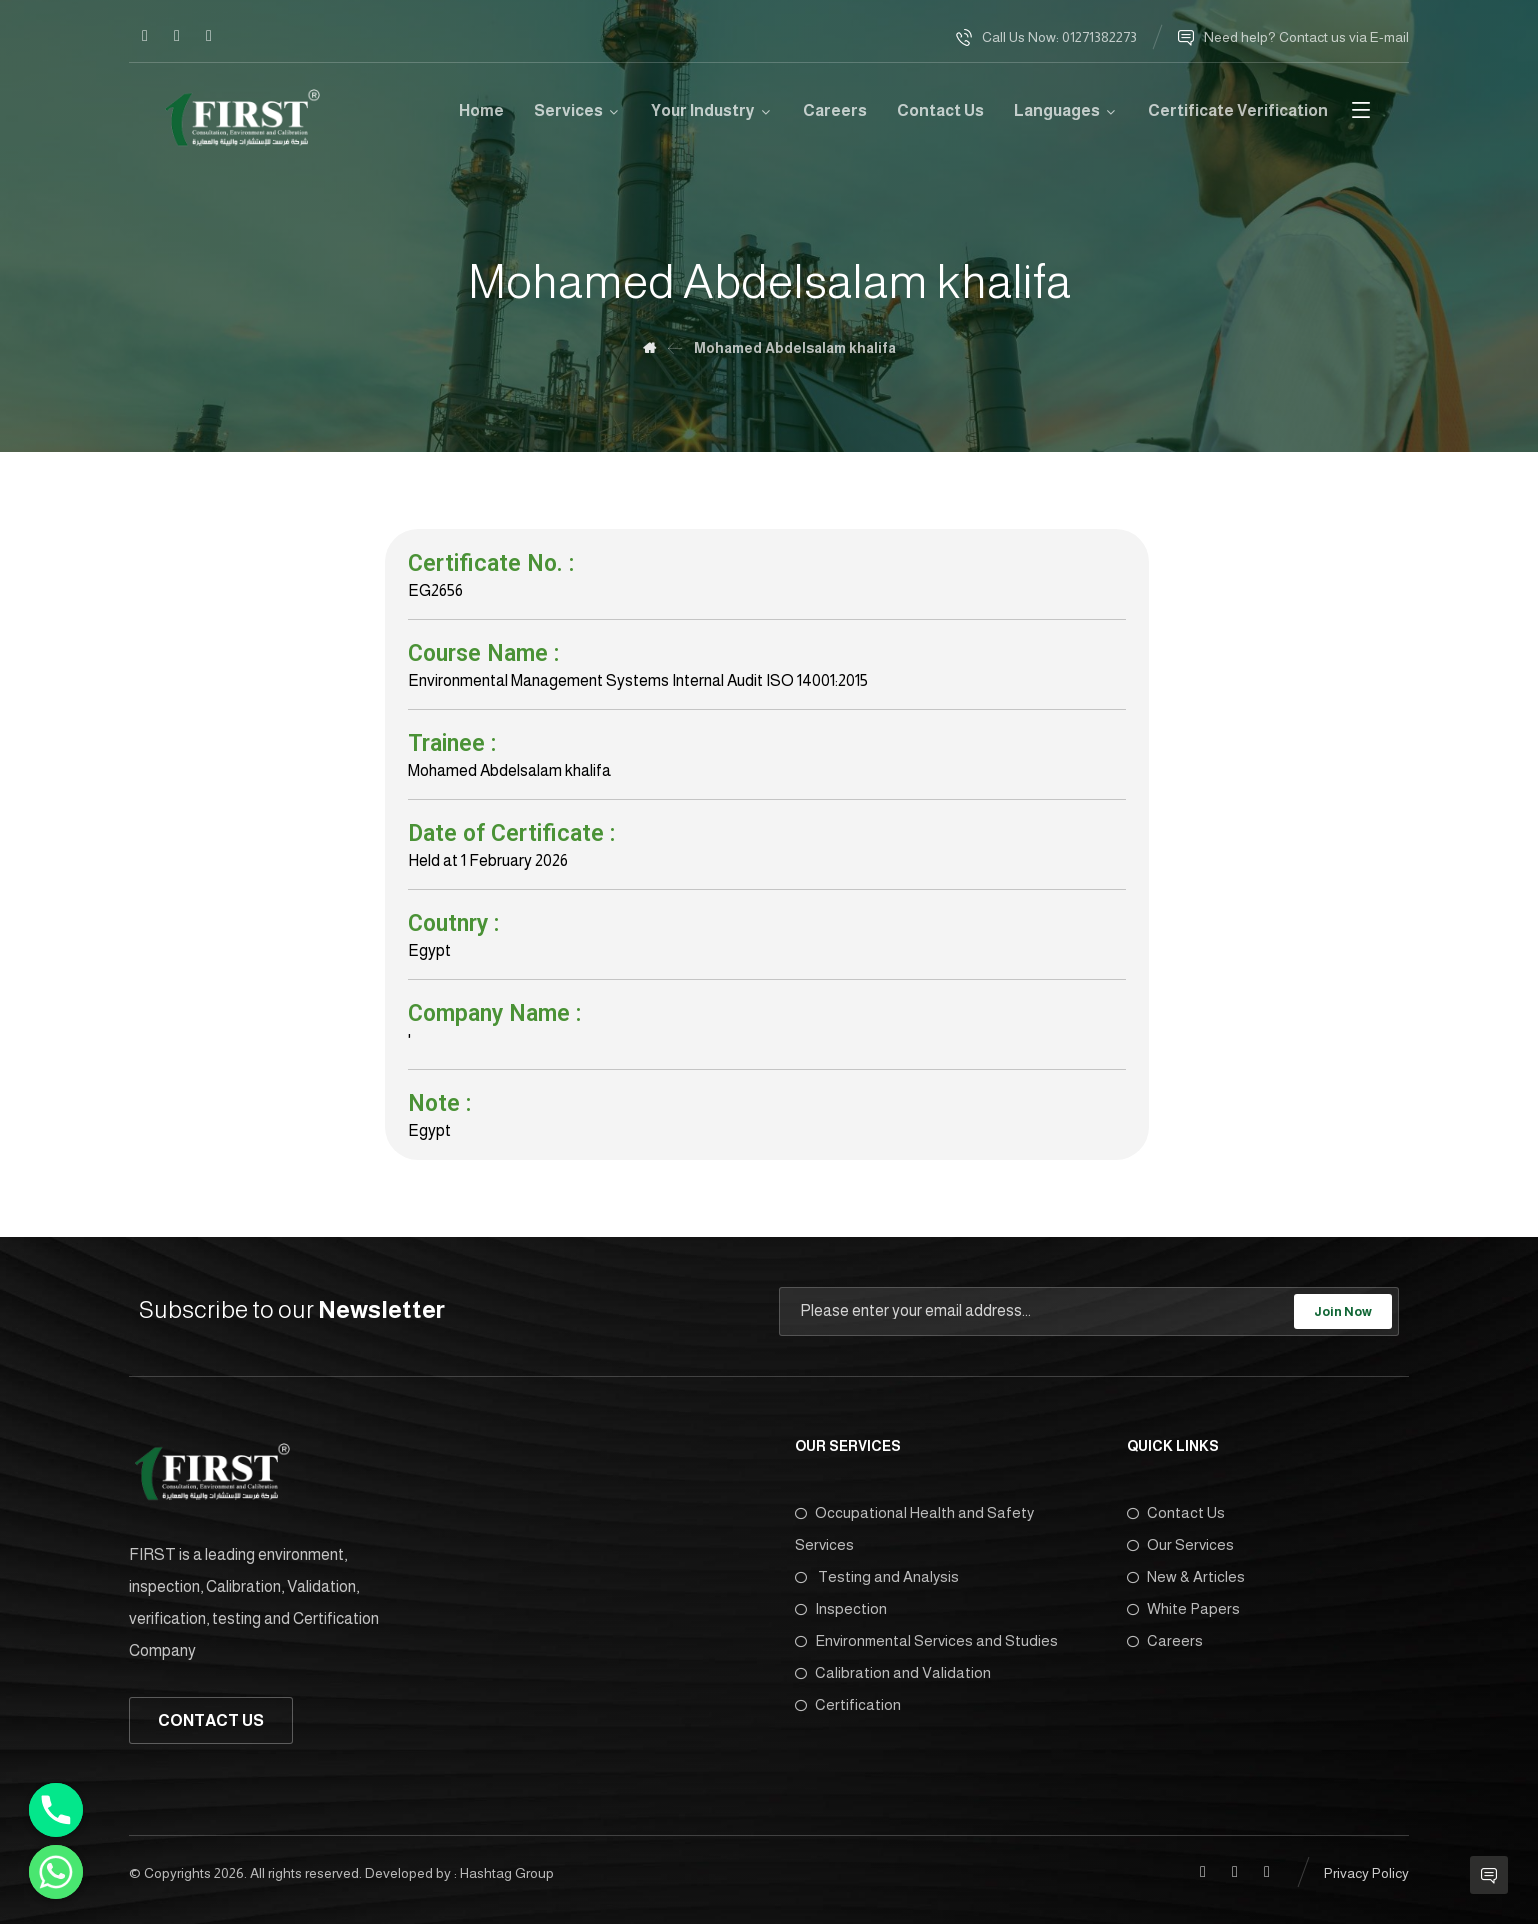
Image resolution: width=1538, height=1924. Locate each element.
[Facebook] (145, 36)
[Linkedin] (177, 36)
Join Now (1343, 1311)
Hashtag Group (507, 1871)
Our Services (1180, 1544)
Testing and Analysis (877, 1576)
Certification (848, 1704)
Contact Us (1176, 1512)
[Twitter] (209, 36)
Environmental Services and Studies (926, 1640)
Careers (1165, 1640)
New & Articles (1186, 1576)
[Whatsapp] (56, 1872)
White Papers (1183, 1608)
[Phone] (56, 1810)
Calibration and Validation (893, 1672)
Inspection (841, 1608)
